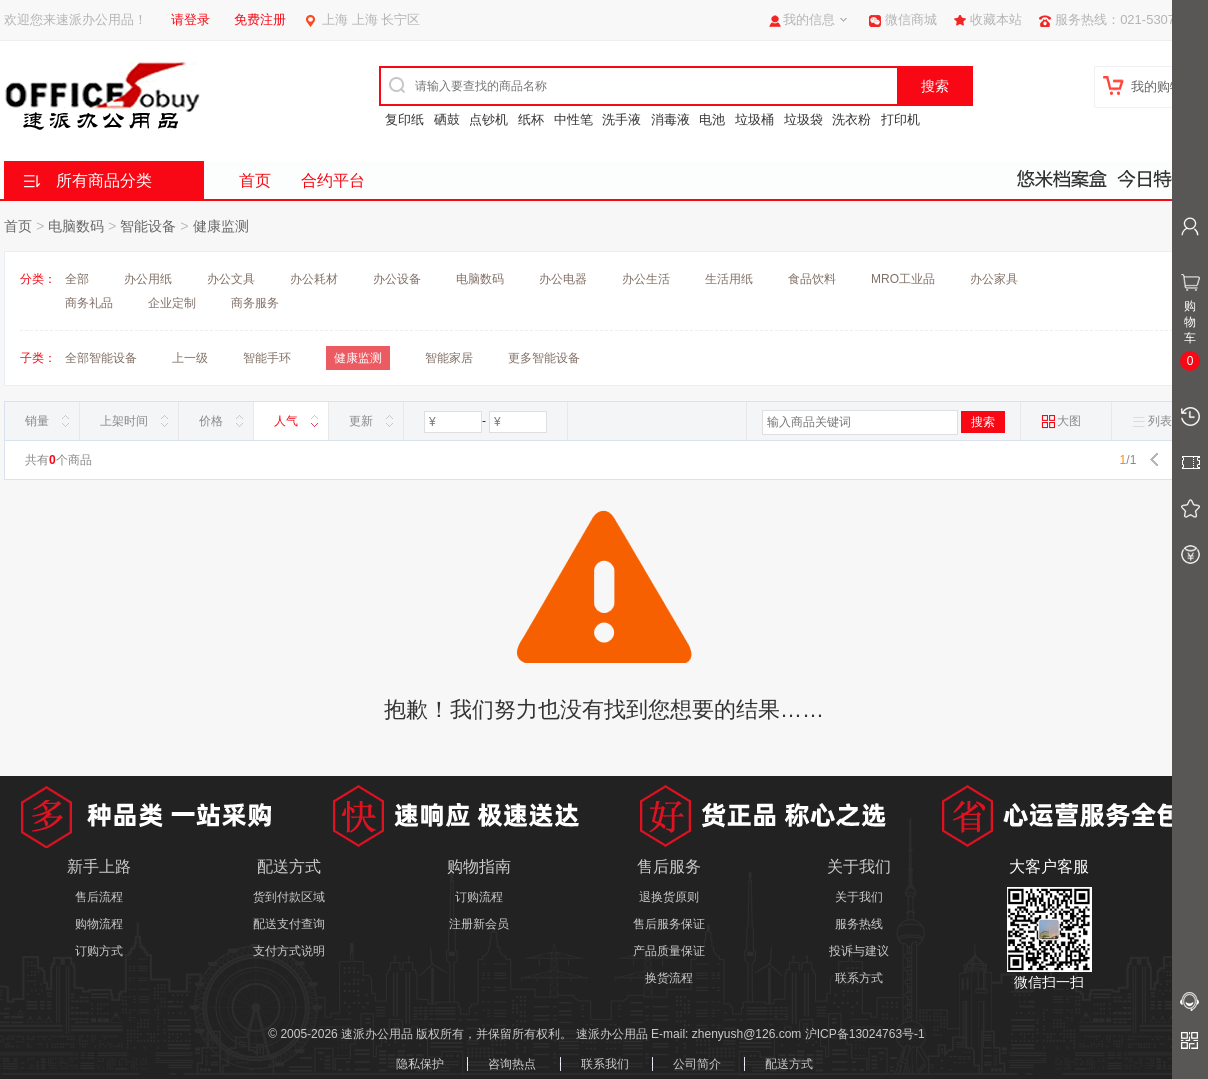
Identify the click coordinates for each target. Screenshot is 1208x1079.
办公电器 (563, 279)
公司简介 (697, 1064)
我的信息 (809, 19)
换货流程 (669, 978)
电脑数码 (76, 226)
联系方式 (859, 978)
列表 (1152, 421)
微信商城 (911, 19)
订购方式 (99, 951)
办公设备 (397, 279)
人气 (286, 421)
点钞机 (488, 119)
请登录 (190, 19)
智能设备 (148, 226)
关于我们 (859, 897)
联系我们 (605, 1064)
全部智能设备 (101, 358)
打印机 (900, 119)
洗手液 (621, 119)
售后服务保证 (669, 924)
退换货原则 (669, 897)
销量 (37, 421)
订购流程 (479, 897)
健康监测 (221, 226)
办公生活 (646, 279)
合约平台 (333, 180)
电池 (712, 119)
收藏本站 (996, 19)
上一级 (190, 358)
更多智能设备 (544, 358)
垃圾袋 (803, 119)
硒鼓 (447, 119)
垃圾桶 (754, 119)
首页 (255, 180)
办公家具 (994, 279)
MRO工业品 (903, 279)
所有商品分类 (104, 180)
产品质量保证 (669, 951)
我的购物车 (1163, 86)
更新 (361, 421)
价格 (211, 421)
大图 (1061, 421)
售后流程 (99, 897)
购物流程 (99, 924)
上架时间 (124, 421)
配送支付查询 (289, 924)
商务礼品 (89, 303)
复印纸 (404, 119)
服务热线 (859, 924)
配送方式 (789, 1064)
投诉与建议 (859, 951)
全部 (77, 279)
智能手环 (267, 358)
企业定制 (172, 303)
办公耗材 (314, 279)
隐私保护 (420, 1064)
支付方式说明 (289, 951)
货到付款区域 (289, 897)
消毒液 (670, 119)
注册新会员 (479, 924)
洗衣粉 (851, 119)
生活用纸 (729, 279)
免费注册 (260, 19)
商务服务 (255, 303)
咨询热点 (512, 1064)
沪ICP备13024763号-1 (865, 1034)
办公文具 (231, 279)
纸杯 (531, 119)
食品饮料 (812, 279)
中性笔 (573, 119)
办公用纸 (148, 279)
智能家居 (449, 358)
